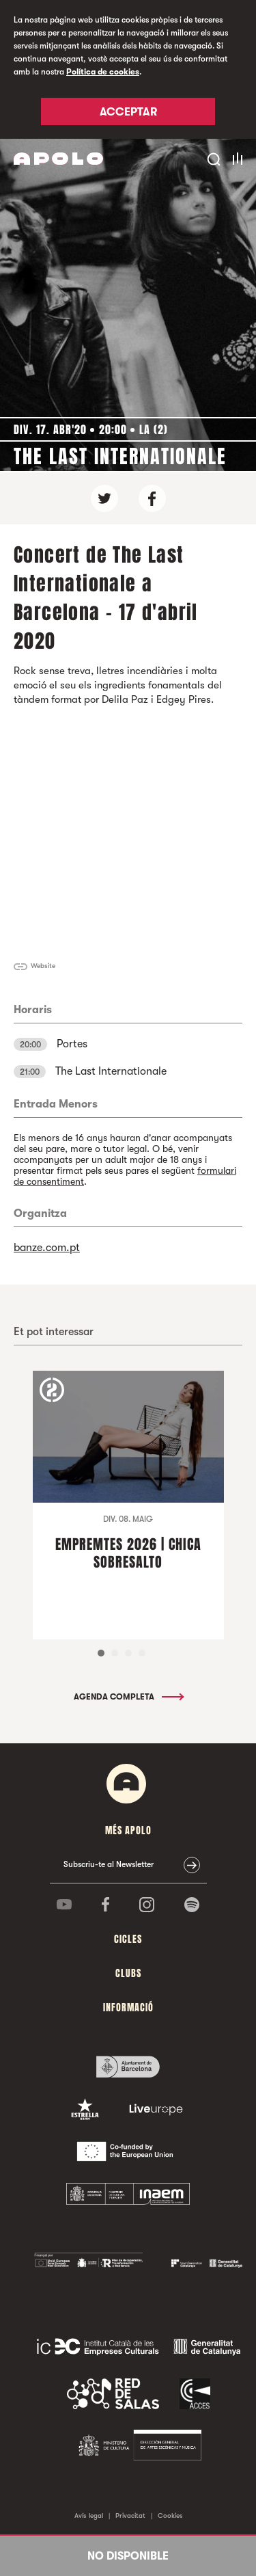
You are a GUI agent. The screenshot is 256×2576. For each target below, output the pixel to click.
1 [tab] (101, 1653)
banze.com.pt (47, 1248)
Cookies (170, 2515)
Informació (128, 2007)
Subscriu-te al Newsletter (108, 1864)
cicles (128, 1939)
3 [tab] (128, 1653)
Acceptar (128, 112)
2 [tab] (114, 1653)
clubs (128, 1973)
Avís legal (88, 2515)
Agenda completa (128, 1697)
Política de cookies (102, 72)
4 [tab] (142, 1653)
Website (43, 965)
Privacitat (130, 2515)
